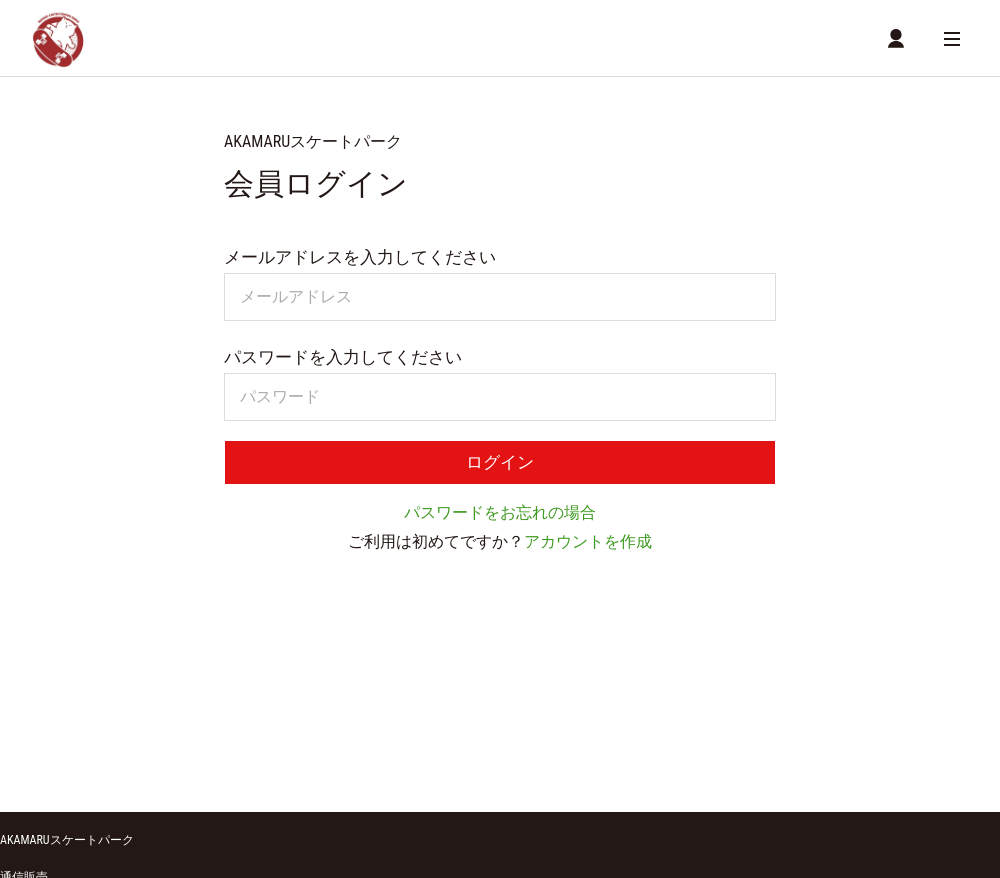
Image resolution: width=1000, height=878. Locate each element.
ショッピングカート (54, 731)
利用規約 (310, 761)
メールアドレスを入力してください (360, 260)
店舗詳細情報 (234, 731)
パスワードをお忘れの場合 (500, 518)
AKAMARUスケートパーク (67, 672)
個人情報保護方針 (419, 761)
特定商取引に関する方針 (183, 761)
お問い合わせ (532, 761)
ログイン (500, 466)
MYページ (316, 731)
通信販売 (24, 709)
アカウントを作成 (588, 547)
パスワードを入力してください (343, 360)
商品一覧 (153, 731)
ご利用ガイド (44, 761)
